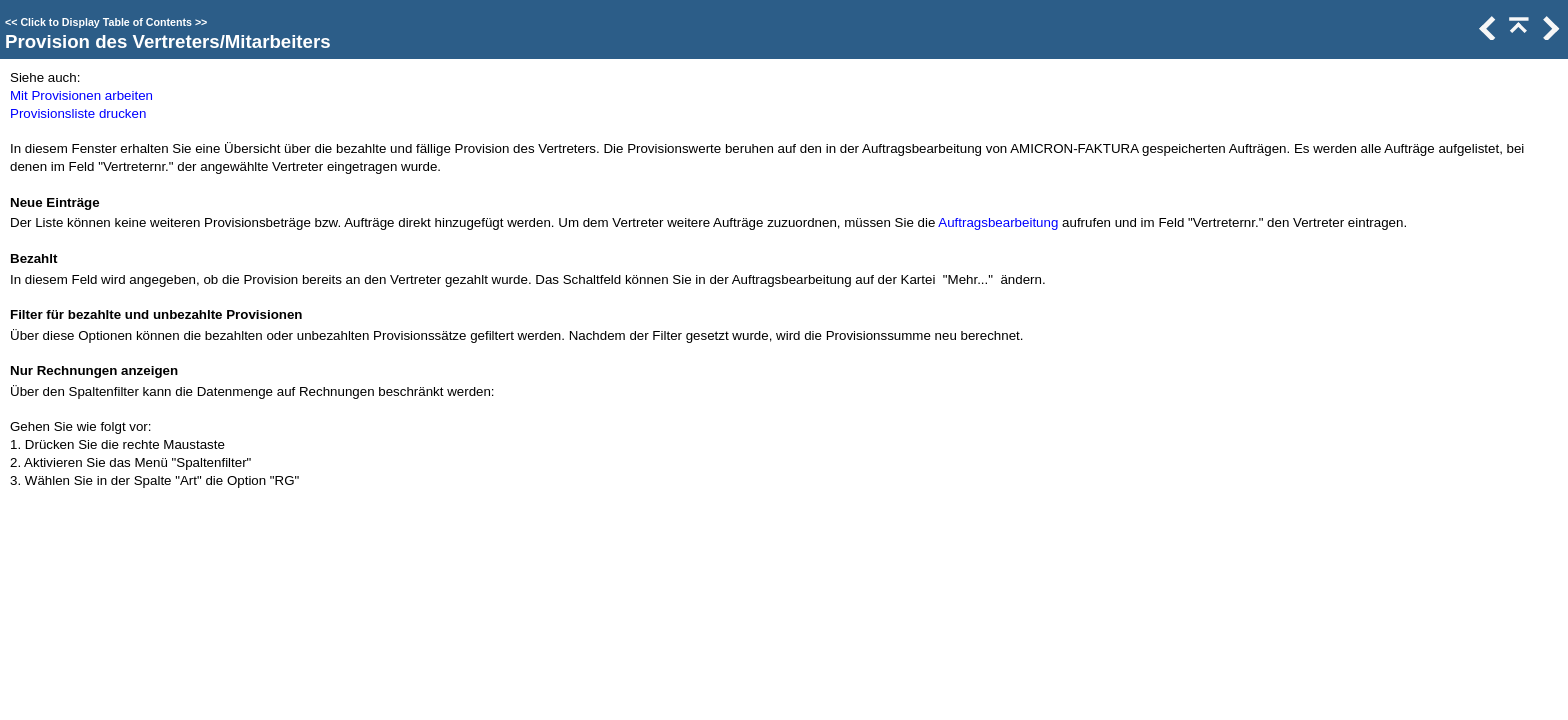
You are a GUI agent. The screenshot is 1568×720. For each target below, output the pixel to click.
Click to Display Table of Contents (106, 22)
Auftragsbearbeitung (998, 222)
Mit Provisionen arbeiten (81, 95)
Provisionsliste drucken (78, 113)
